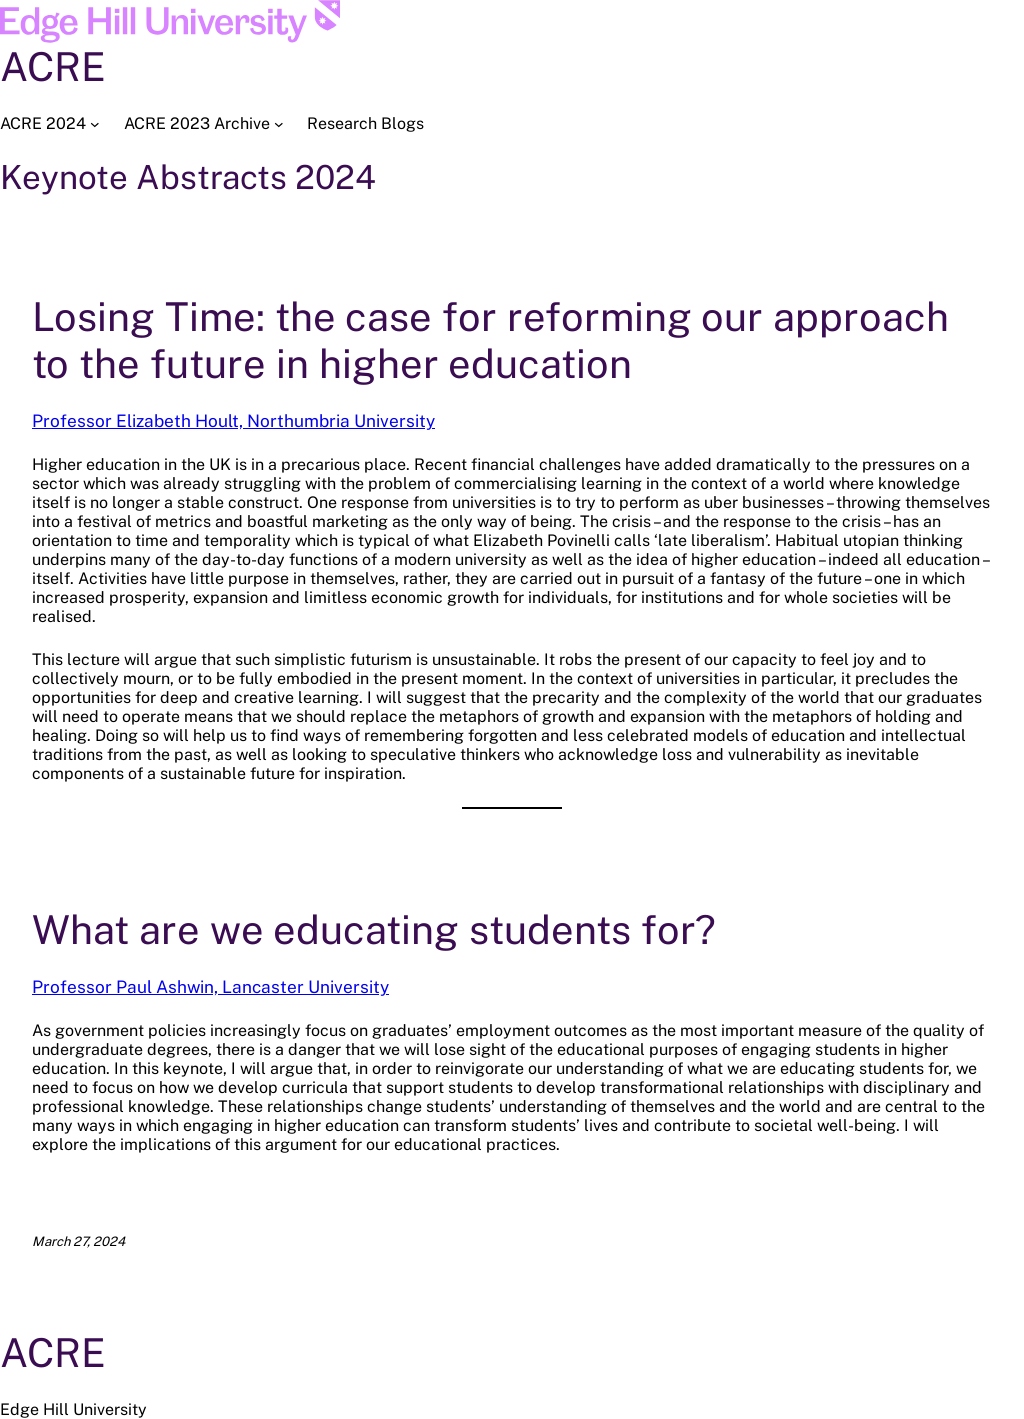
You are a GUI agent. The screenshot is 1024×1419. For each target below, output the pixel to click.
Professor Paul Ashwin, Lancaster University (210, 987)
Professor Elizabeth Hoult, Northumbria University (233, 421)
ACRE (53, 66)
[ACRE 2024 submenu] (95, 124)
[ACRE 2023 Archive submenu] (279, 124)
